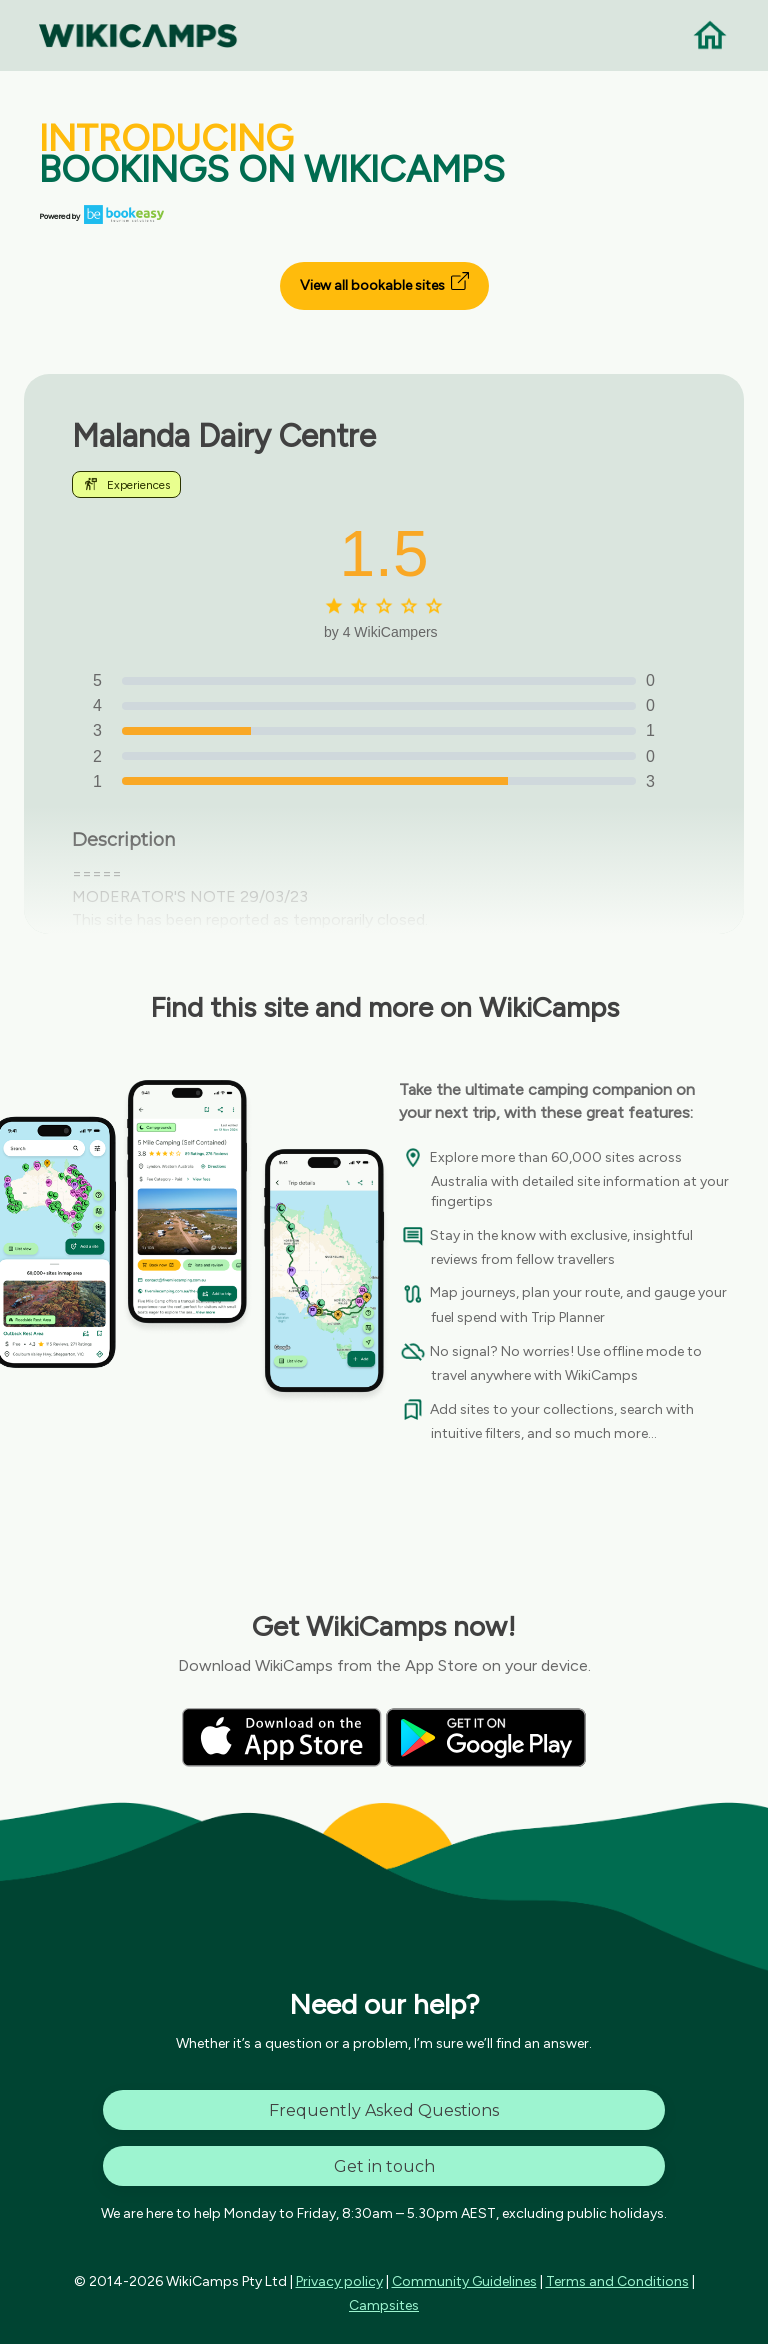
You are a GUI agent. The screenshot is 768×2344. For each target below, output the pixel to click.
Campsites (384, 2305)
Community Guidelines (464, 2281)
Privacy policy (339, 2281)
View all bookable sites (384, 283)
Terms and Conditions (617, 2281)
